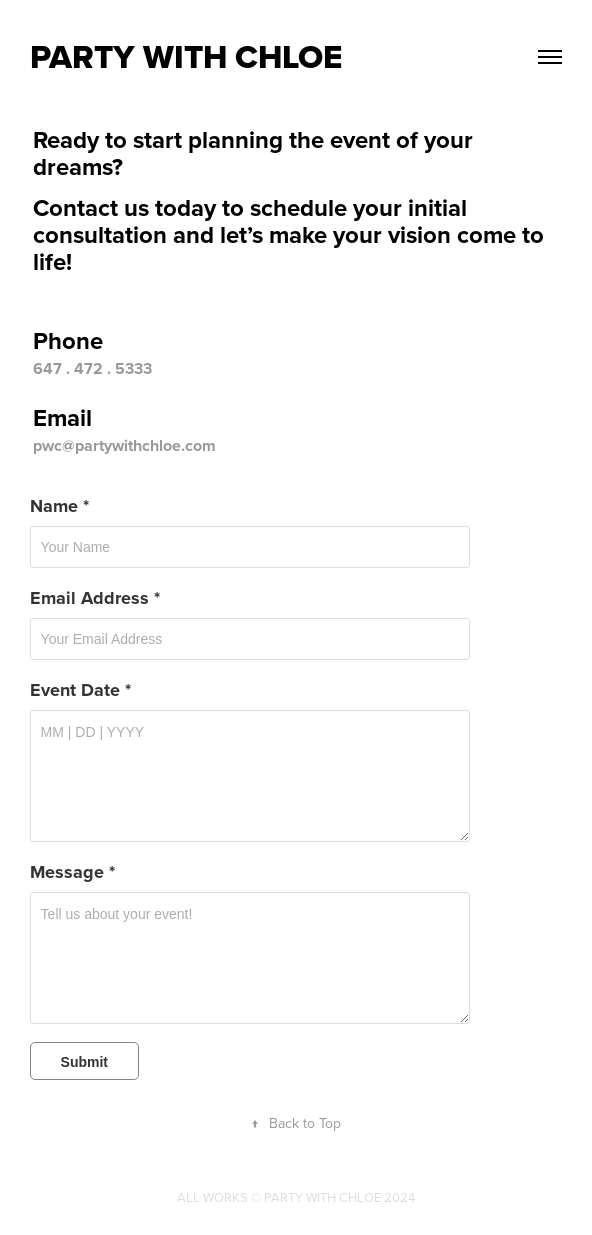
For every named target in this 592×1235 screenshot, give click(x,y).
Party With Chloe (186, 56)
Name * (59, 506)
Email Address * (95, 598)
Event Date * (80, 690)
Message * (72, 872)
